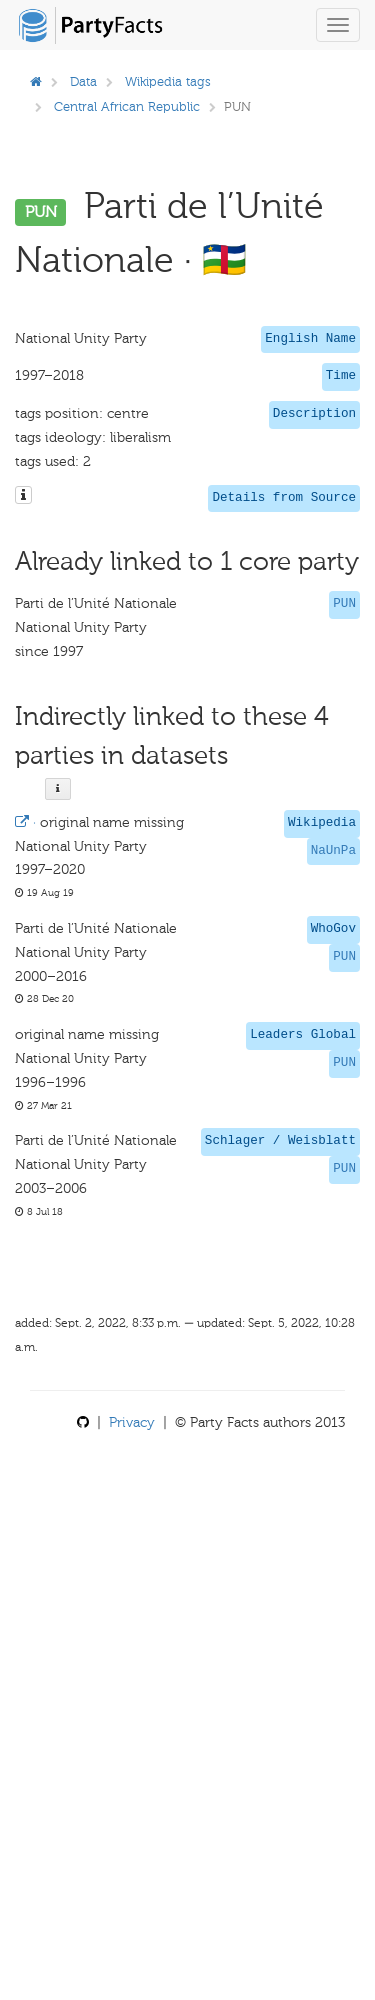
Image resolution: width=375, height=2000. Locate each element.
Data (83, 81)
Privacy (132, 1422)
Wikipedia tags (168, 81)
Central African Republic (127, 106)
